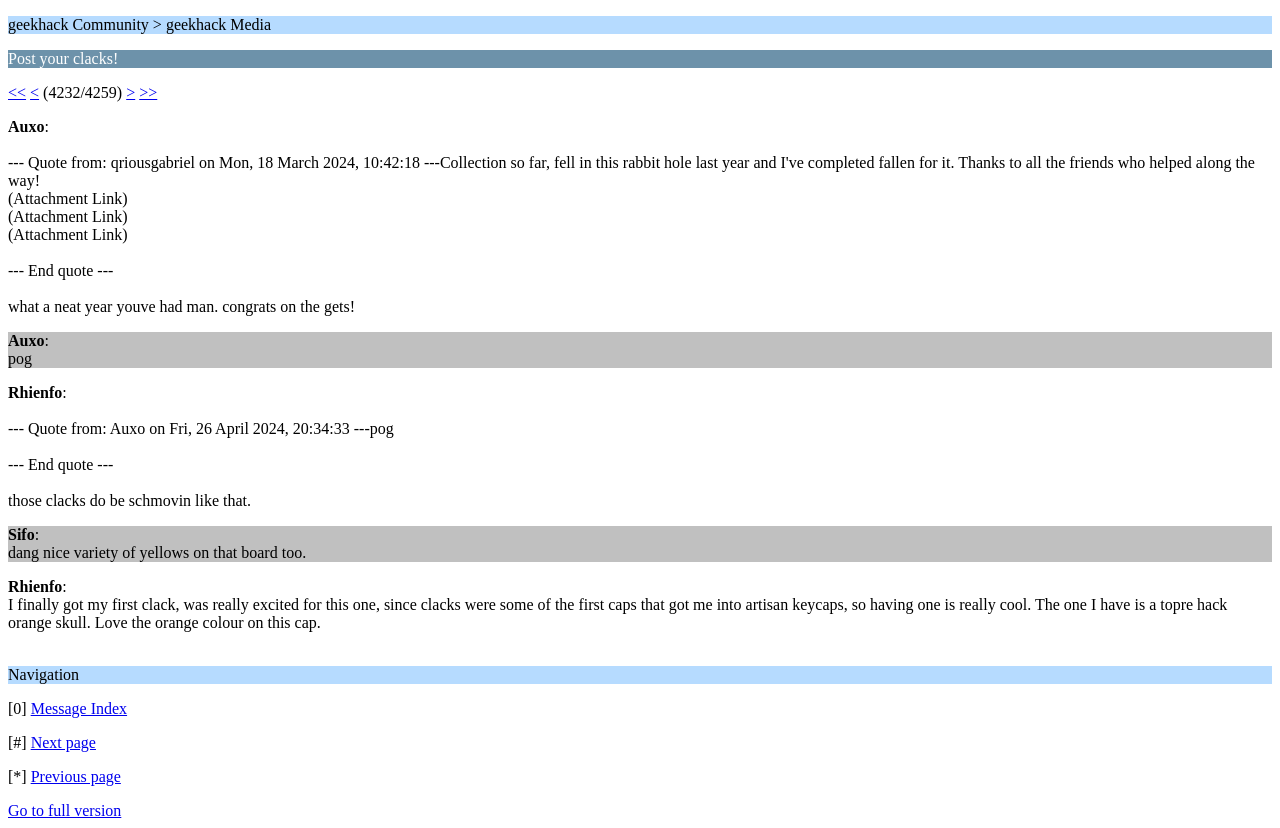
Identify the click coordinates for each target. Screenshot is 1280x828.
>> (148, 92)
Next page (63, 742)
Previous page (76, 776)
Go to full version (64, 810)
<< (17, 92)
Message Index (79, 708)
